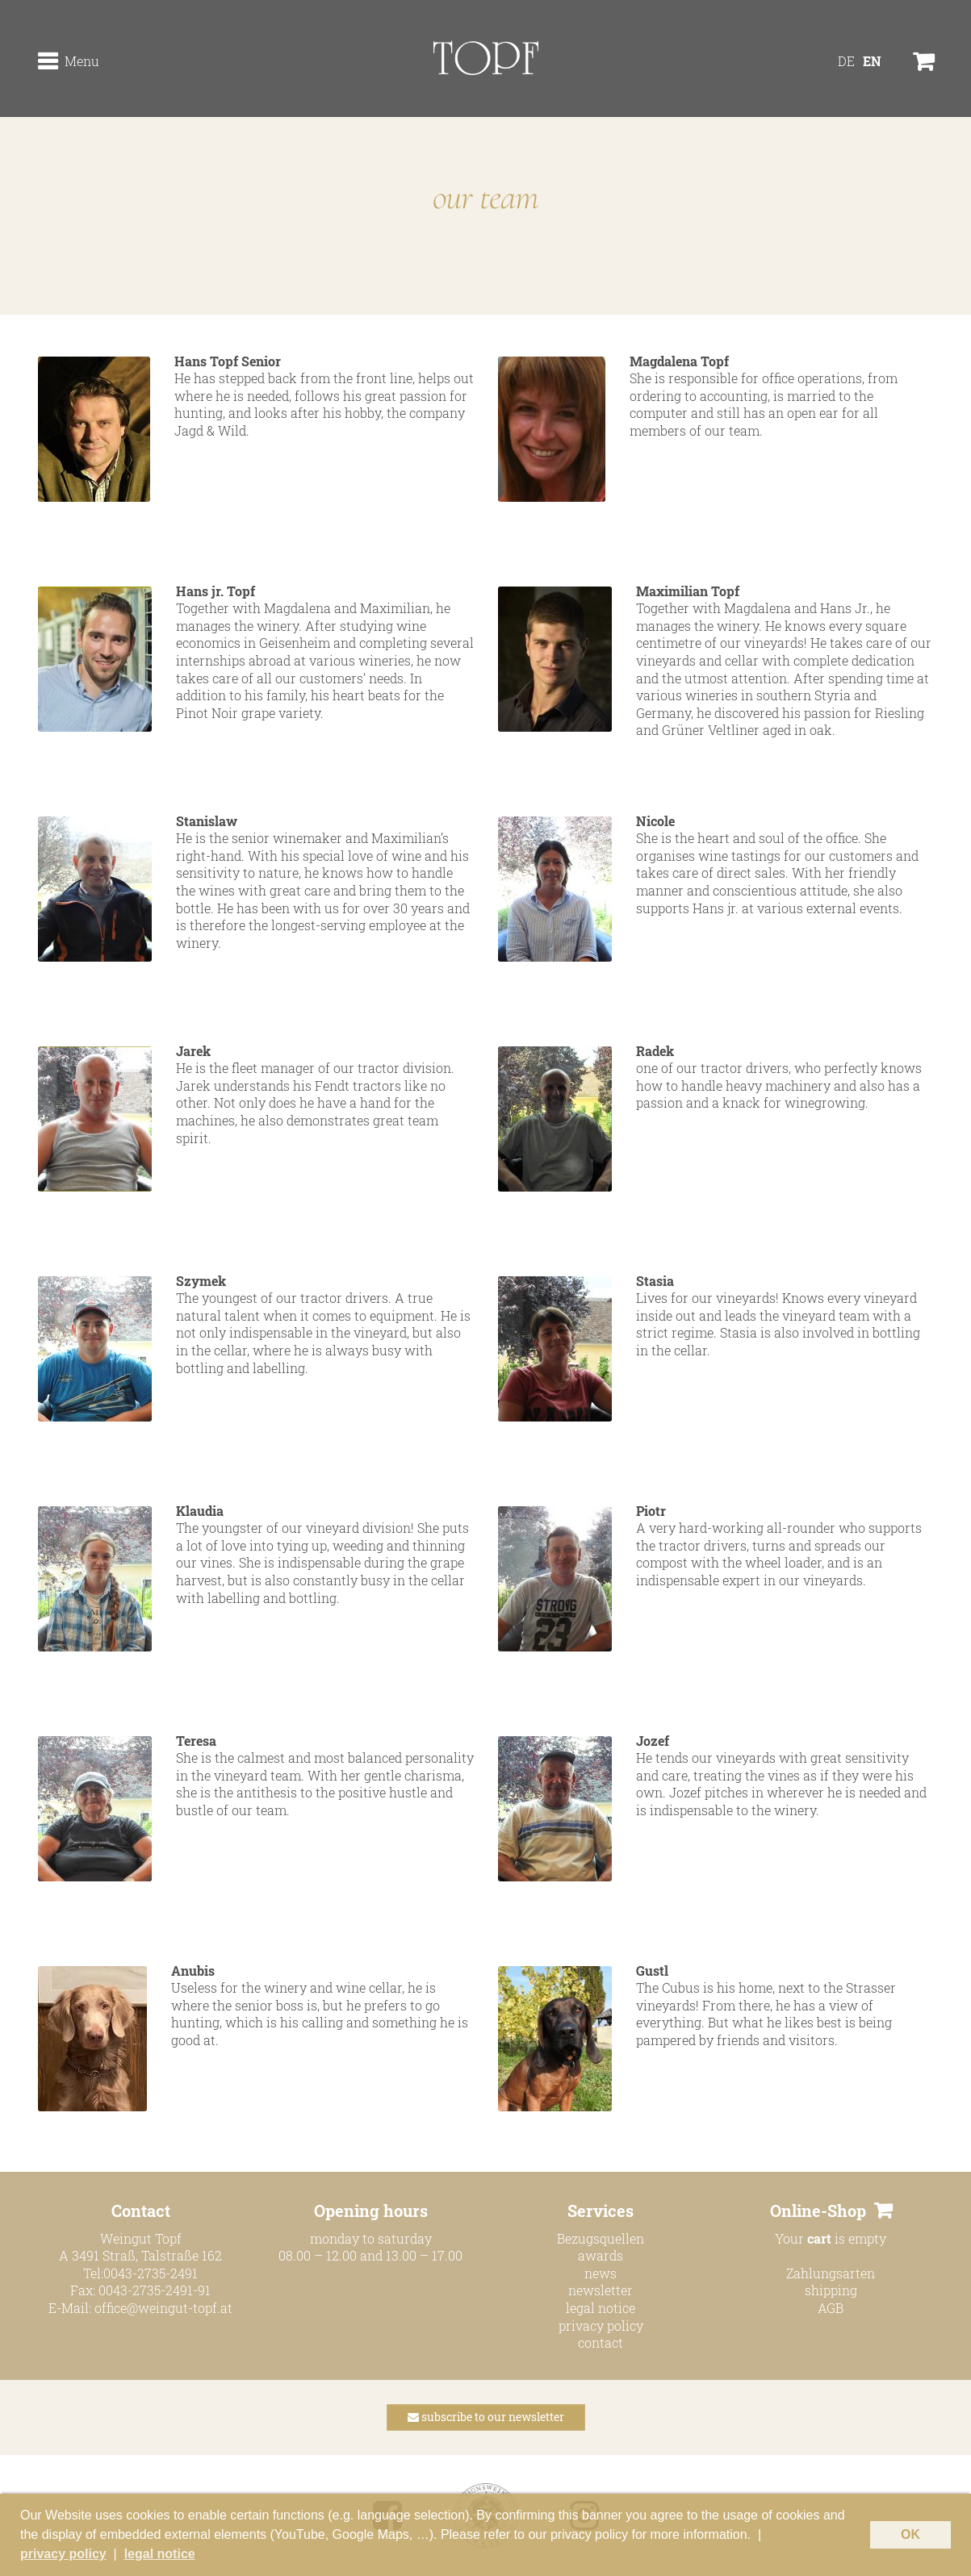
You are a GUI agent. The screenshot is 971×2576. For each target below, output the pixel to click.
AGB (830, 2307)
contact (600, 2342)
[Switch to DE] (846, 60)
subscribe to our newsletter (486, 2416)
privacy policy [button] (63, 2554)
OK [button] (910, 2534)
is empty (846, 2238)
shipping (831, 2290)
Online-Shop (818, 2210)
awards (600, 2255)
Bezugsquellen (600, 2238)
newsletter (600, 2290)
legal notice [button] (159, 2554)
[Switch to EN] (872, 60)
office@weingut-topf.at (163, 2307)
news (600, 2273)
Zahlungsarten (830, 2273)
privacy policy (601, 2325)
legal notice (600, 2307)
